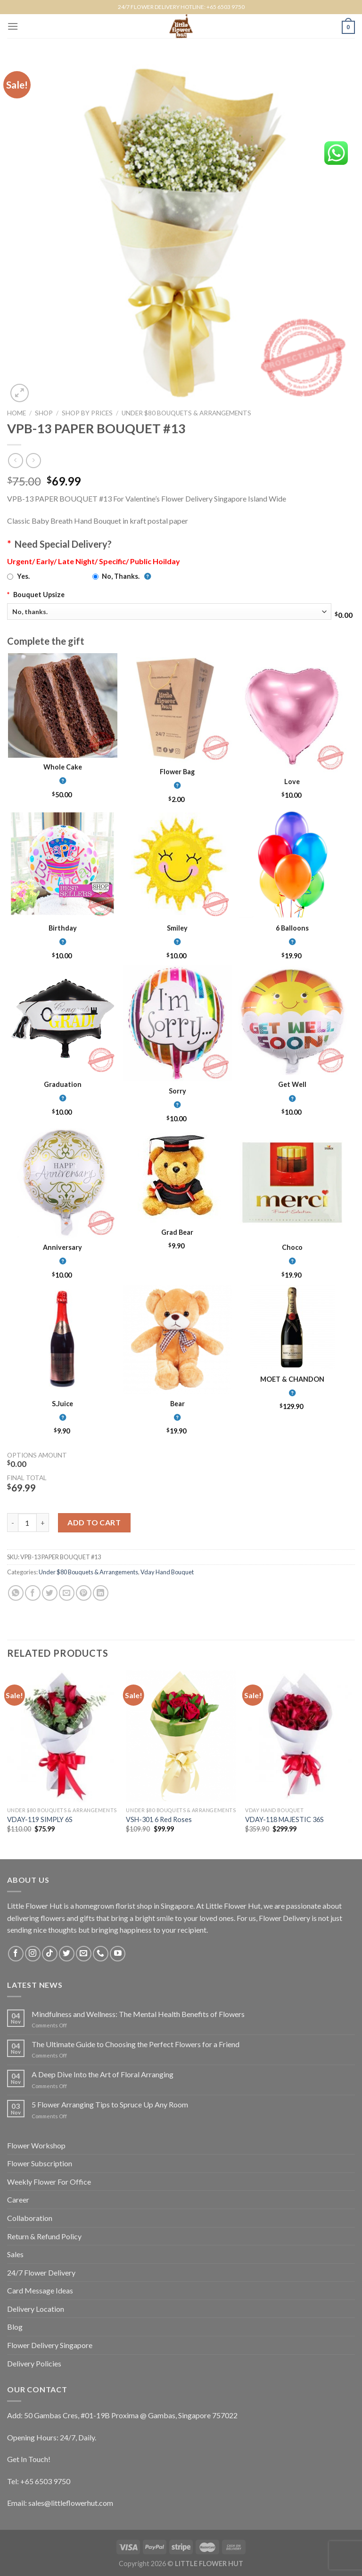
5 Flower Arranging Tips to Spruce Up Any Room (110, 2104)
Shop (44, 413)
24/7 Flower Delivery (41, 2272)
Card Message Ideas (40, 2290)
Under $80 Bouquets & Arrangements (186, 413)
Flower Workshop (36, 2145)
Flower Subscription (39, 2163)
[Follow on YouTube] (117, 1953)
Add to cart (94, 1522)
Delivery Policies (34, 2363)
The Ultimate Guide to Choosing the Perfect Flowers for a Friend (135, 2044)
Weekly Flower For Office (49, 2181)
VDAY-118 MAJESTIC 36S (284, 1819)
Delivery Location (35, 2308)
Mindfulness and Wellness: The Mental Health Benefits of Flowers (138, 2013)
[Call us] (100, 1953)
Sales (15, 2254)
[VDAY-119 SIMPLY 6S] (62, 1736)
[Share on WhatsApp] (16, 1593)
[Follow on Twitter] (66, 1953)
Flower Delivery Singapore (49, 2345)
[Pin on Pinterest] (83, 1593)
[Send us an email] (83, 1953)
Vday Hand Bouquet (167, 1572)
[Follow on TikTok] (50, 1953)
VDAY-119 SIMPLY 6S (40, 1819)
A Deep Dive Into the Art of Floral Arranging (102, 2074)
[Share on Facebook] (33, 1593)
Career (18, 2199)
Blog (15, 2326)
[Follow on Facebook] (16, 1953)
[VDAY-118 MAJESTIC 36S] (300, 1736)
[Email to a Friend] (66, 1593)
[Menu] (12, 26)
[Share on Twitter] (50, 1593)
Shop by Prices (87, 413)
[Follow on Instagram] (33, 1953)
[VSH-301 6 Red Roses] (181, 1736)
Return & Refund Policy (44, 2236)
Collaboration (29, 2217)
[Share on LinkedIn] (100, 1593)
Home (16, 413)
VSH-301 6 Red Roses (159, 1819)
